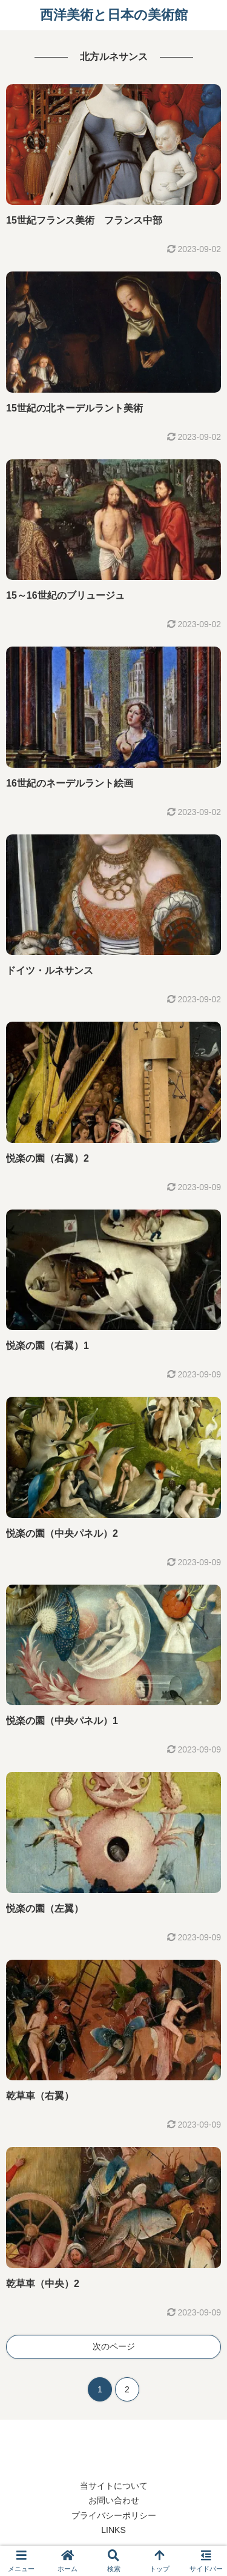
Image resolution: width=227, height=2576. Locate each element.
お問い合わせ (113, 2500)
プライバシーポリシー (113, 2515)
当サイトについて (114, 2486)
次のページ (114, 2346)
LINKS (113, 2530)
